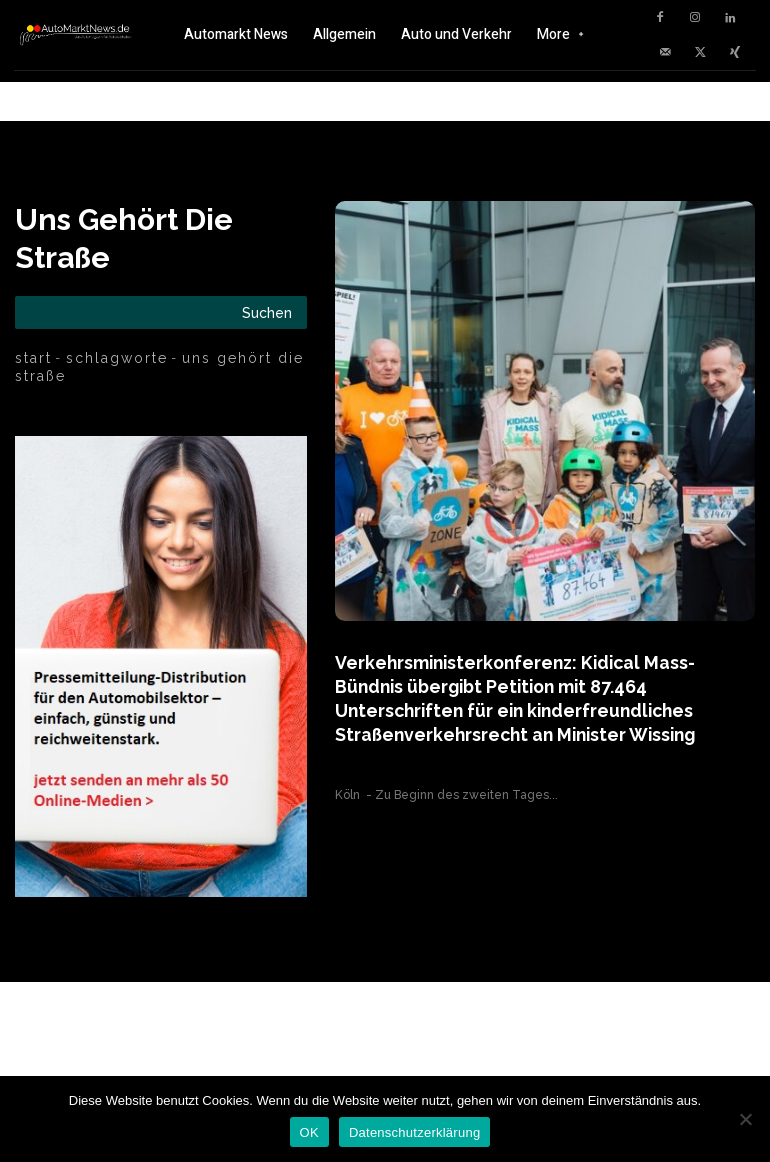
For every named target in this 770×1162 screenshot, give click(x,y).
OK (309, 1132)
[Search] (267, 312)
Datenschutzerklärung (414, 1132)
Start (33, 358)
